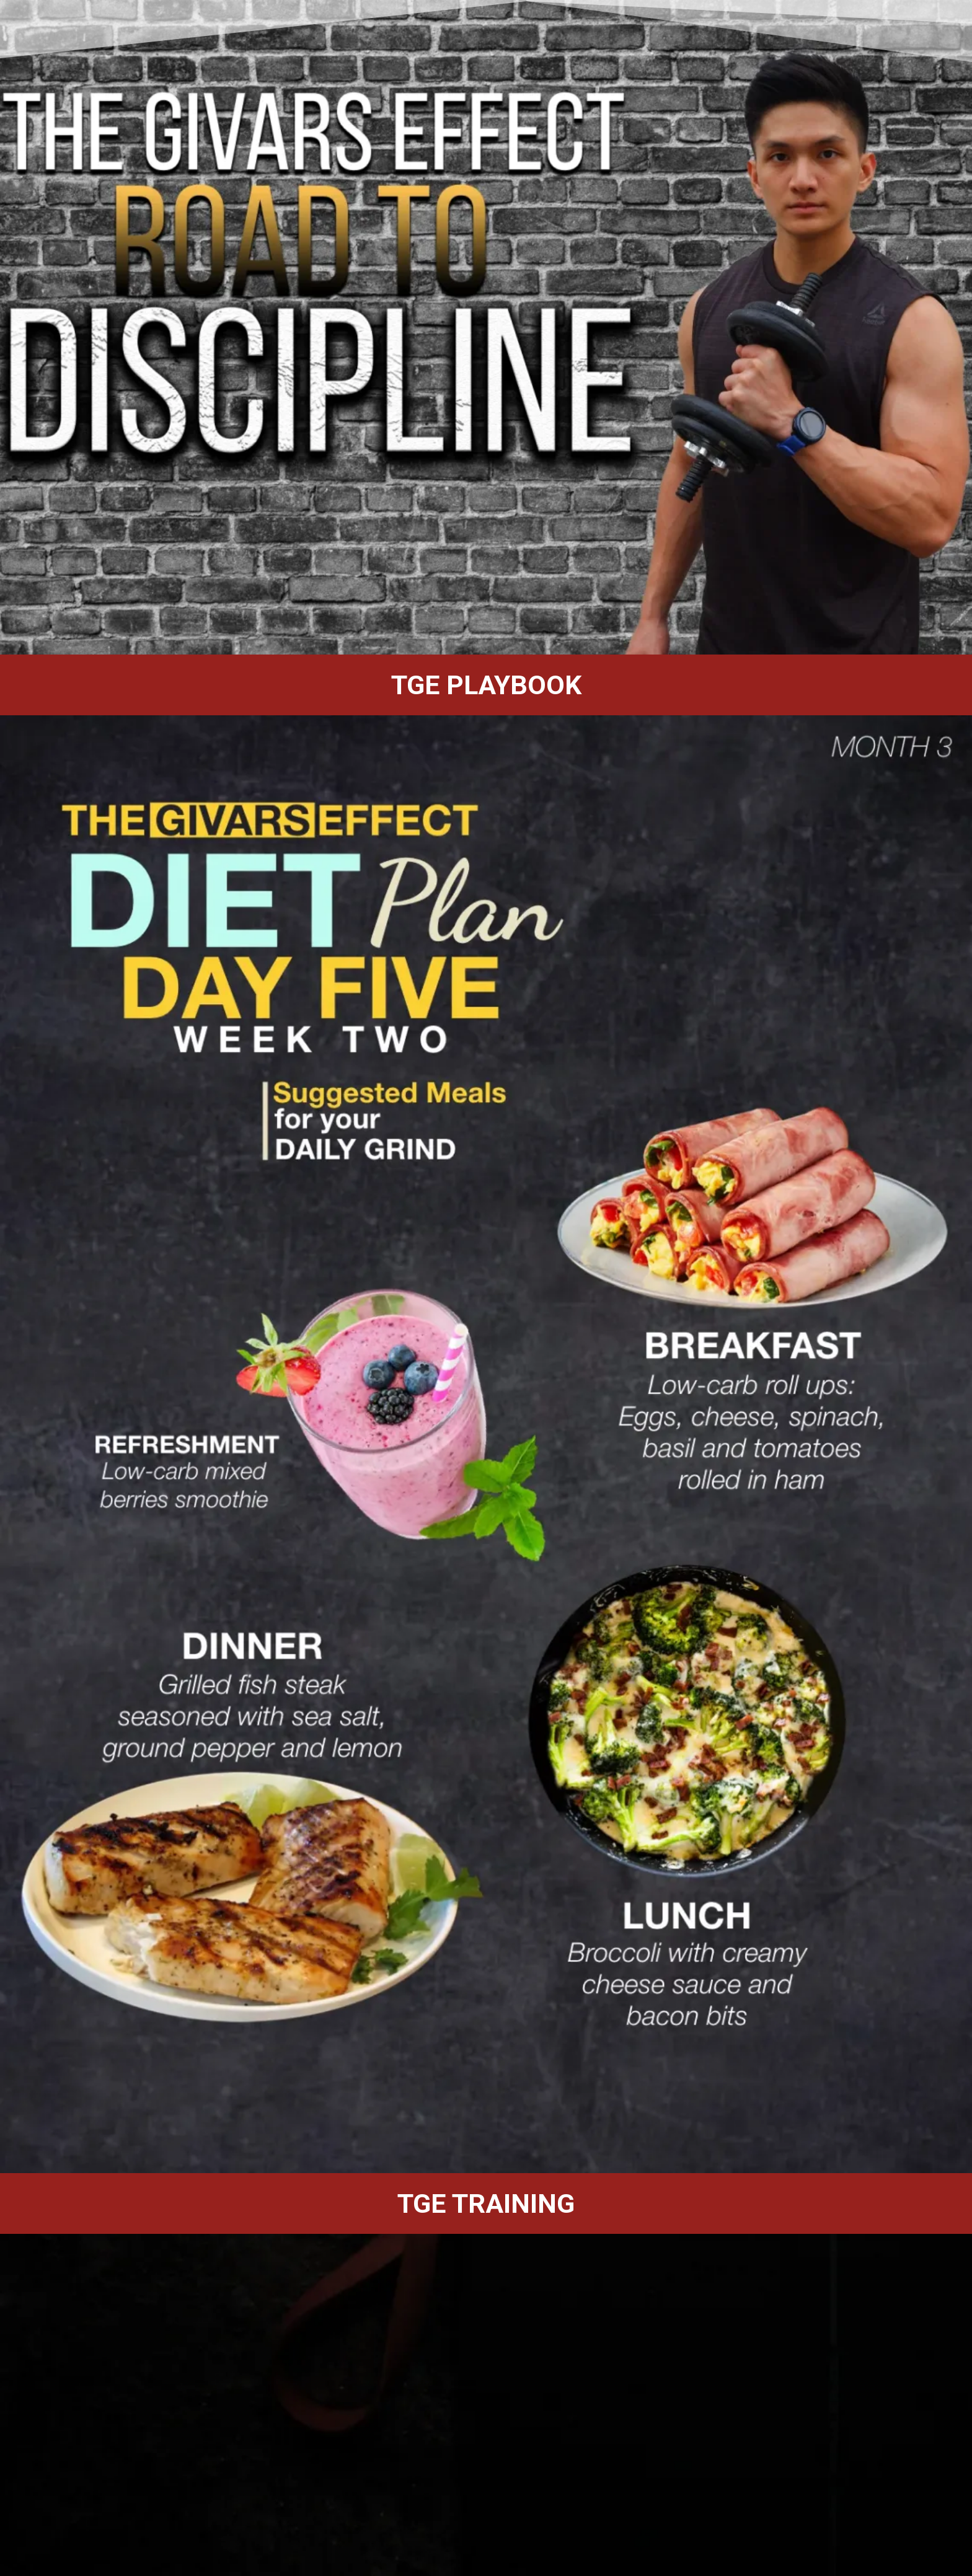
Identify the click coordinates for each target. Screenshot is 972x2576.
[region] (486, 327)
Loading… (217, 2395)
